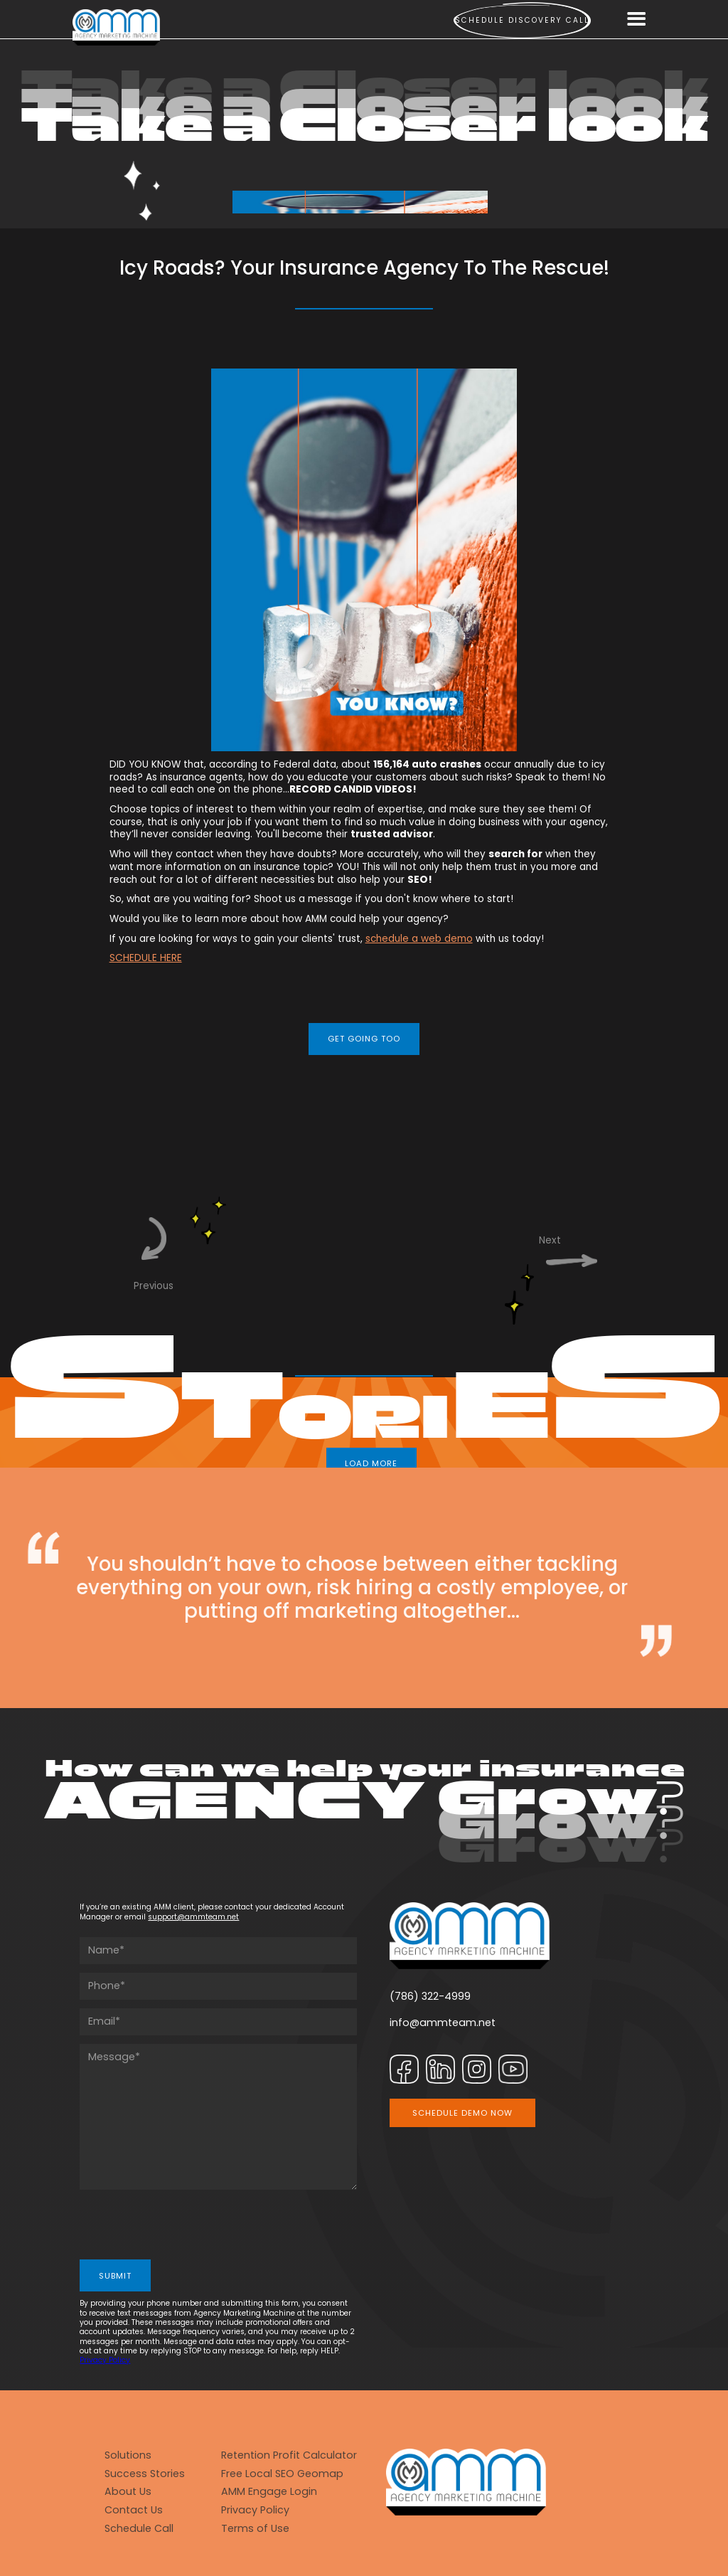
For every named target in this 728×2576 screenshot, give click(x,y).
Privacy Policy (105, 2360)
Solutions (128, 2455)
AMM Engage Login (269, 2491)
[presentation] (188, 2226)
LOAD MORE (371, 1463)
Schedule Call (139, 2528)
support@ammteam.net (193, 1917)
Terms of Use (255, 2528)
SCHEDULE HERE (145, 958)
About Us (128, 2491)
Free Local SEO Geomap (282, 2474)
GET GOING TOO (364, 1038)
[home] (116, 27)
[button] (637, 20)
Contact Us (134, 2510)
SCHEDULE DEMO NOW (462, 2113)
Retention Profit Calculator (289, 2455)
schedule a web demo (419, 938)
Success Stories (145, 2474)
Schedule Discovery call (522, 20)
